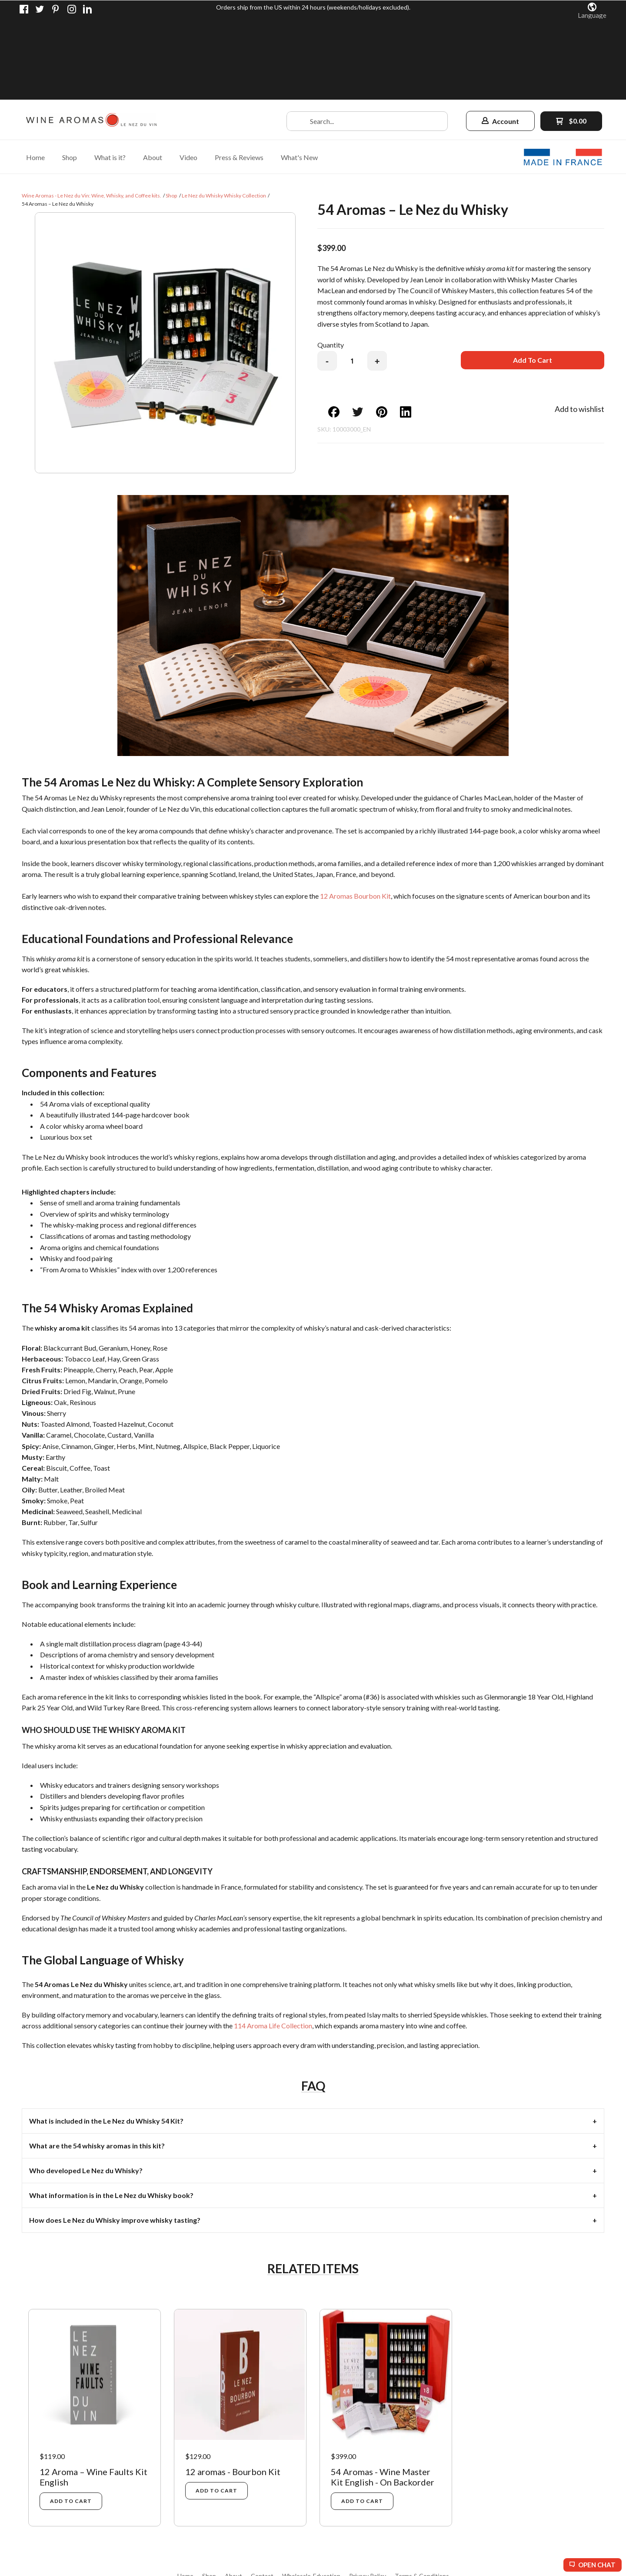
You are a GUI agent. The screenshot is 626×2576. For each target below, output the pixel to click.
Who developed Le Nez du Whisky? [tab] (86, 2089)
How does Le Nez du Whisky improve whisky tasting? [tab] (114, 2139)
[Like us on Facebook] (24, 9)
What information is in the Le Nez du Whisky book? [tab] (111, 2114)
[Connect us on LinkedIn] (87, 9)
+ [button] (377, 280)
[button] (592, 11)
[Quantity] (352, 280)
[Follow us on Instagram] (71, 9)
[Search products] (367, 40)
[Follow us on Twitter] (40, 9)
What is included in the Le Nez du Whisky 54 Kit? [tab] (106, 2040)
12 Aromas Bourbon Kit (355, 815)
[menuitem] (35, 76)
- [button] (327, 280)
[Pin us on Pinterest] (55, 9)
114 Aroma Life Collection (273, 1944)
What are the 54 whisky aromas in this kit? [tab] (97, 2065)
